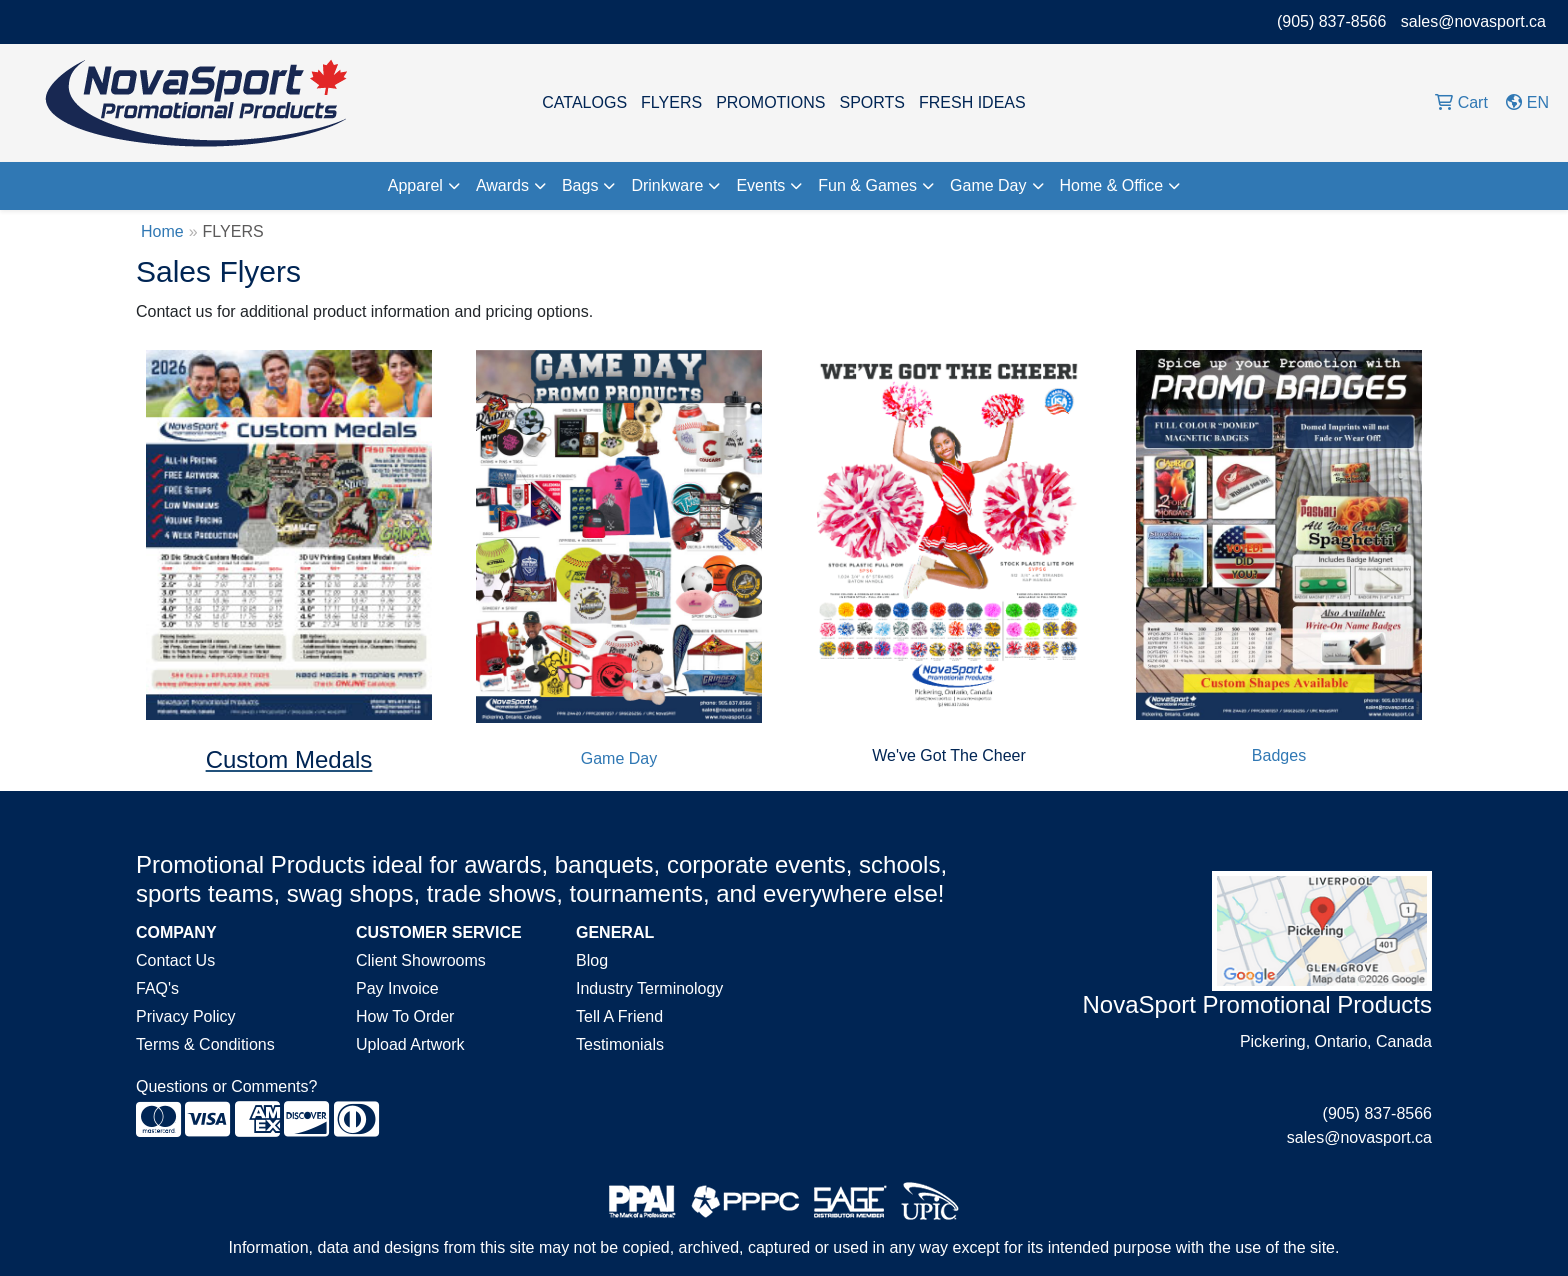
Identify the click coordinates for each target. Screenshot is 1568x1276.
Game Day (619, 758)
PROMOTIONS (770, 102)
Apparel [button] (415, 185)
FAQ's (157, 988)
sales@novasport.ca (1473, 21)
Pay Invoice (397, 988)
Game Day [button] (988, 185)
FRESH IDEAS (972, 102)
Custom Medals (289, 759)
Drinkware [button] (667, 185)
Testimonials (620, 1044)
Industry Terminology (649, 988)
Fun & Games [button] (867, 185)
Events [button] (760, 185)
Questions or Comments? (226, 1086)
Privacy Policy (186, 1016)
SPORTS (872, 102)
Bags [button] (580, 185)
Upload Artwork (410, 1044)
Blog (592, 960)
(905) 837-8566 (1331, 21)
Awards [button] (502, 185)
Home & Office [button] (1112, 185)
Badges (1279, 755)
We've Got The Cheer (949, 755)
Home (162, 231)
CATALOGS (584, 102)
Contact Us (175, 960)
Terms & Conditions (205, 1044)
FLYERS (671, 102)
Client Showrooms (421, 960)
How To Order (405, 1016)
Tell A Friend (619, 1016)
